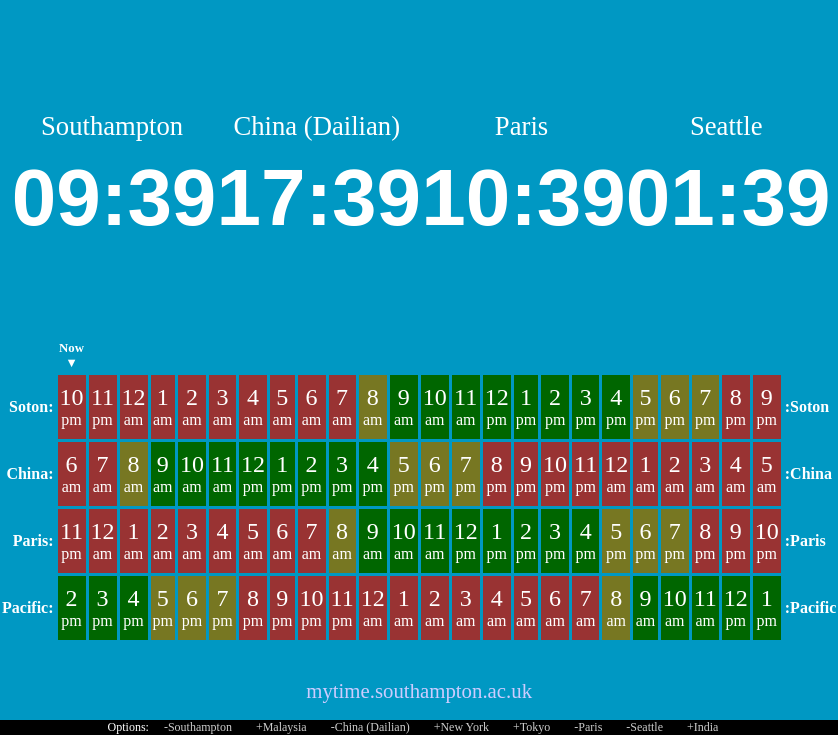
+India (702, 727)
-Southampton (198, 727)
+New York (461, 727)
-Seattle (644, 727)
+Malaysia (281, 727)
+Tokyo (531, 727)
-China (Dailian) (370, 727)
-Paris (588, 727)
